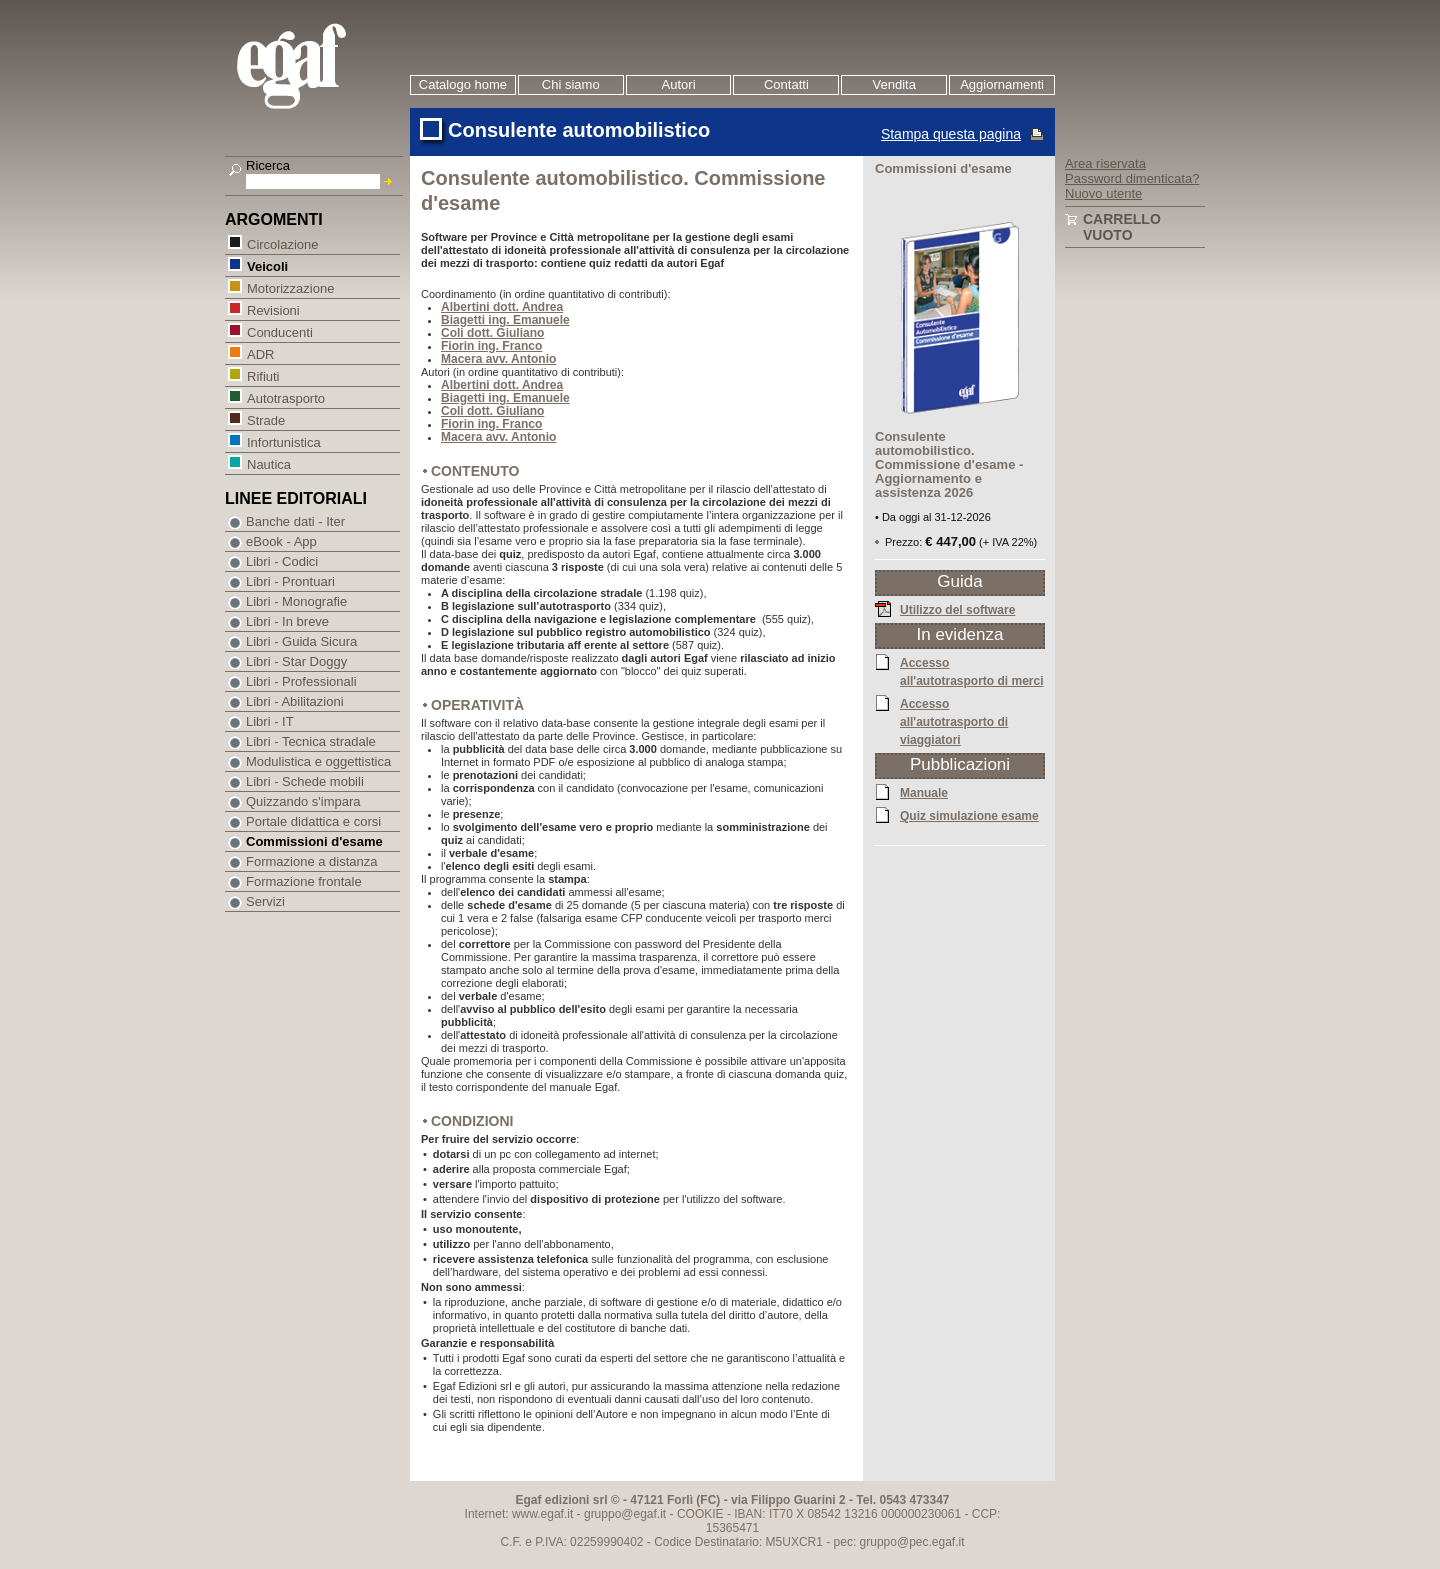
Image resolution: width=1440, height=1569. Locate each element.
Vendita (894, 84)
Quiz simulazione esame (969, 815)
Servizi (265, 901)
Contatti (786, 84)
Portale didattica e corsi (313, 821)
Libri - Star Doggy (296, 661)
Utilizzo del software (957, 609)
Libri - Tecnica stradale (311, 741)
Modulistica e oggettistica (318, 761)
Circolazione (282, 243)
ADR (260, 353)
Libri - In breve (287, 621)
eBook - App (281, 541)
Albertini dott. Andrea (502, 307)
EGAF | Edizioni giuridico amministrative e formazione (316, 68)
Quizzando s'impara (303, 801)
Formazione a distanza (312, 861)
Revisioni (273, 309)
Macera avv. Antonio (498, 359)
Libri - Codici (282, 561)
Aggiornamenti (1002, 84)
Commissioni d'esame (314, 841)
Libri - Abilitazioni (295, 701)
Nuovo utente (1103, 193)
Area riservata (1105, 163)
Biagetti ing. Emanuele (505, 320)
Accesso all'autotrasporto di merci (972, 671)
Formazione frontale (304, 881)
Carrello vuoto (1122, 227)
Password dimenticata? (1132, 178)
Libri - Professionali (301, 681)
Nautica (268, 463)
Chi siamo (571, 84)
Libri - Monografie (296, 601)
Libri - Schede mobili (305, 781)
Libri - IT (270, 721)
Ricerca (268, 165)
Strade (265, 419)
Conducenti (279, 331)
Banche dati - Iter (295, 521)
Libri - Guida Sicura (301, 641)
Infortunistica (283, 441)
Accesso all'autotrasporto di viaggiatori (954, 721)
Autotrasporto (285, 397)
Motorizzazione (290, 287)
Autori (679, 84)
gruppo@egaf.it (625, 1514)
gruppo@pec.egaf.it (912, 1542)
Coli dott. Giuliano (492, 333)
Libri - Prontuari (290, 581)
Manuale (924, 792)
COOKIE (700, 1514)
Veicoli (267, 265)
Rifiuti (263, 375)
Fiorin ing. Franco (491, 346)
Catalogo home (463, 84)
